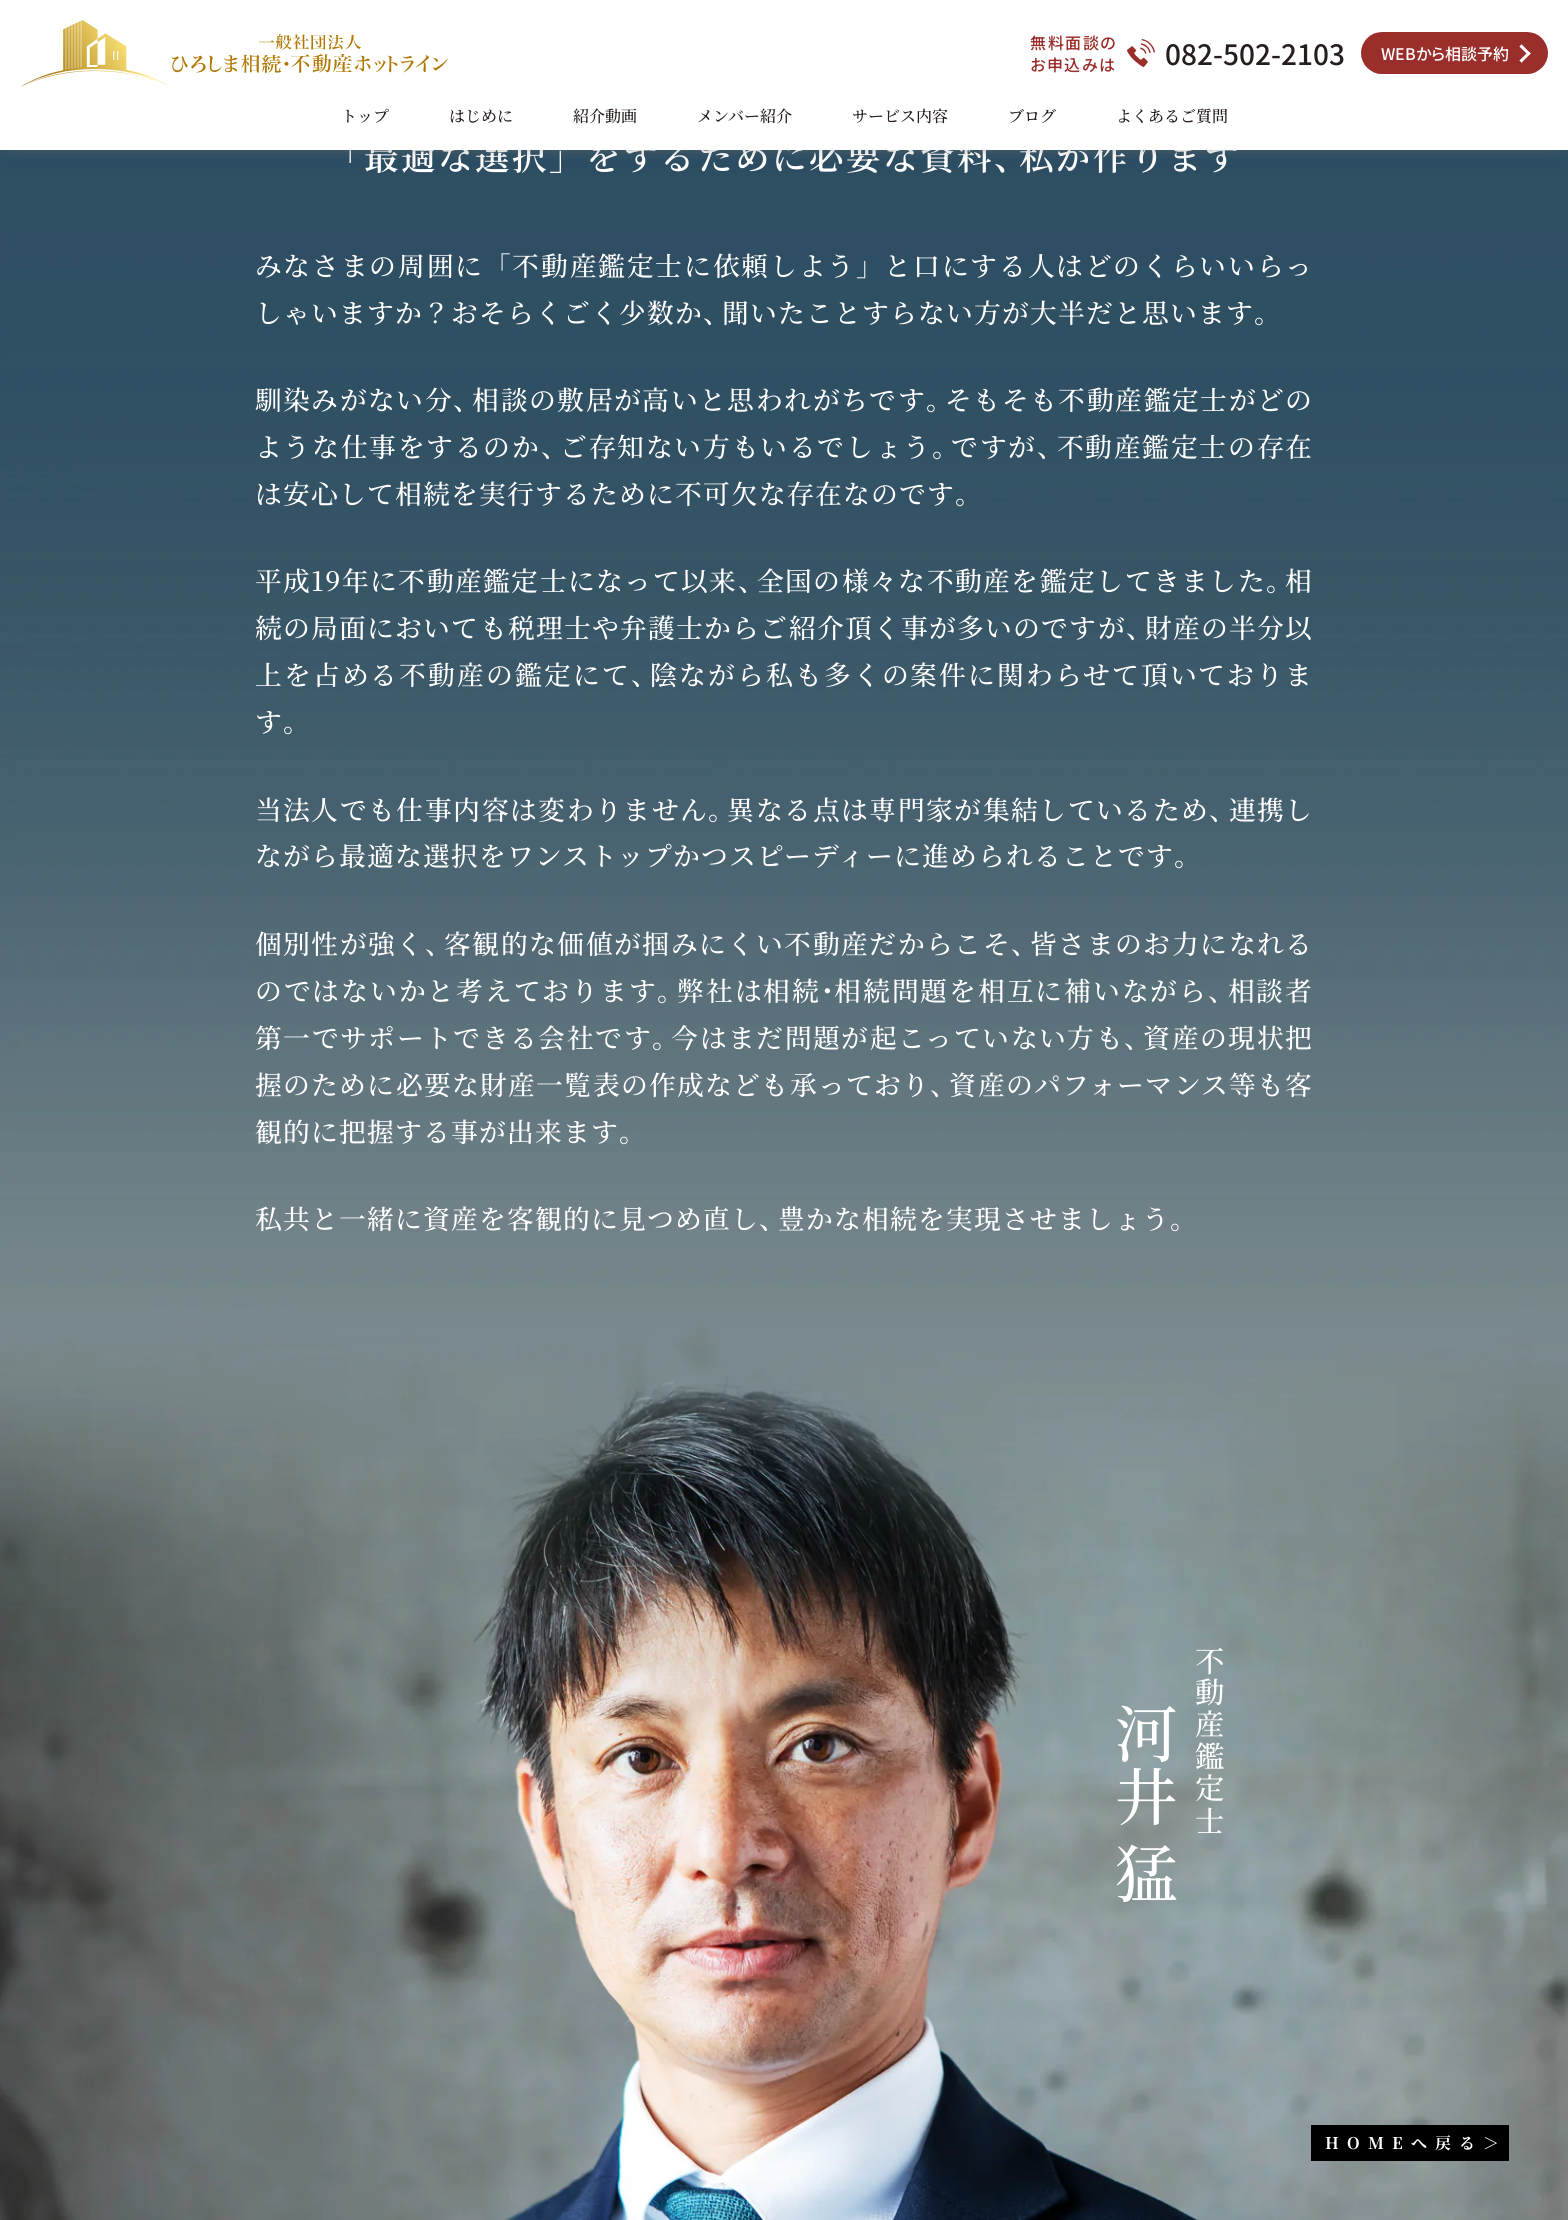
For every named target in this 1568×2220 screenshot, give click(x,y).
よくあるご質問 (1172, 115)
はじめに (481, 115)
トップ (365, 115)
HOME (1409, 2142)
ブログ (1032, 115)
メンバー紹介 (744, 115)
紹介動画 (605, 115)
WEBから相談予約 (1445, 53)
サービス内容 (900, 115)
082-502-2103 (1255, 53)
